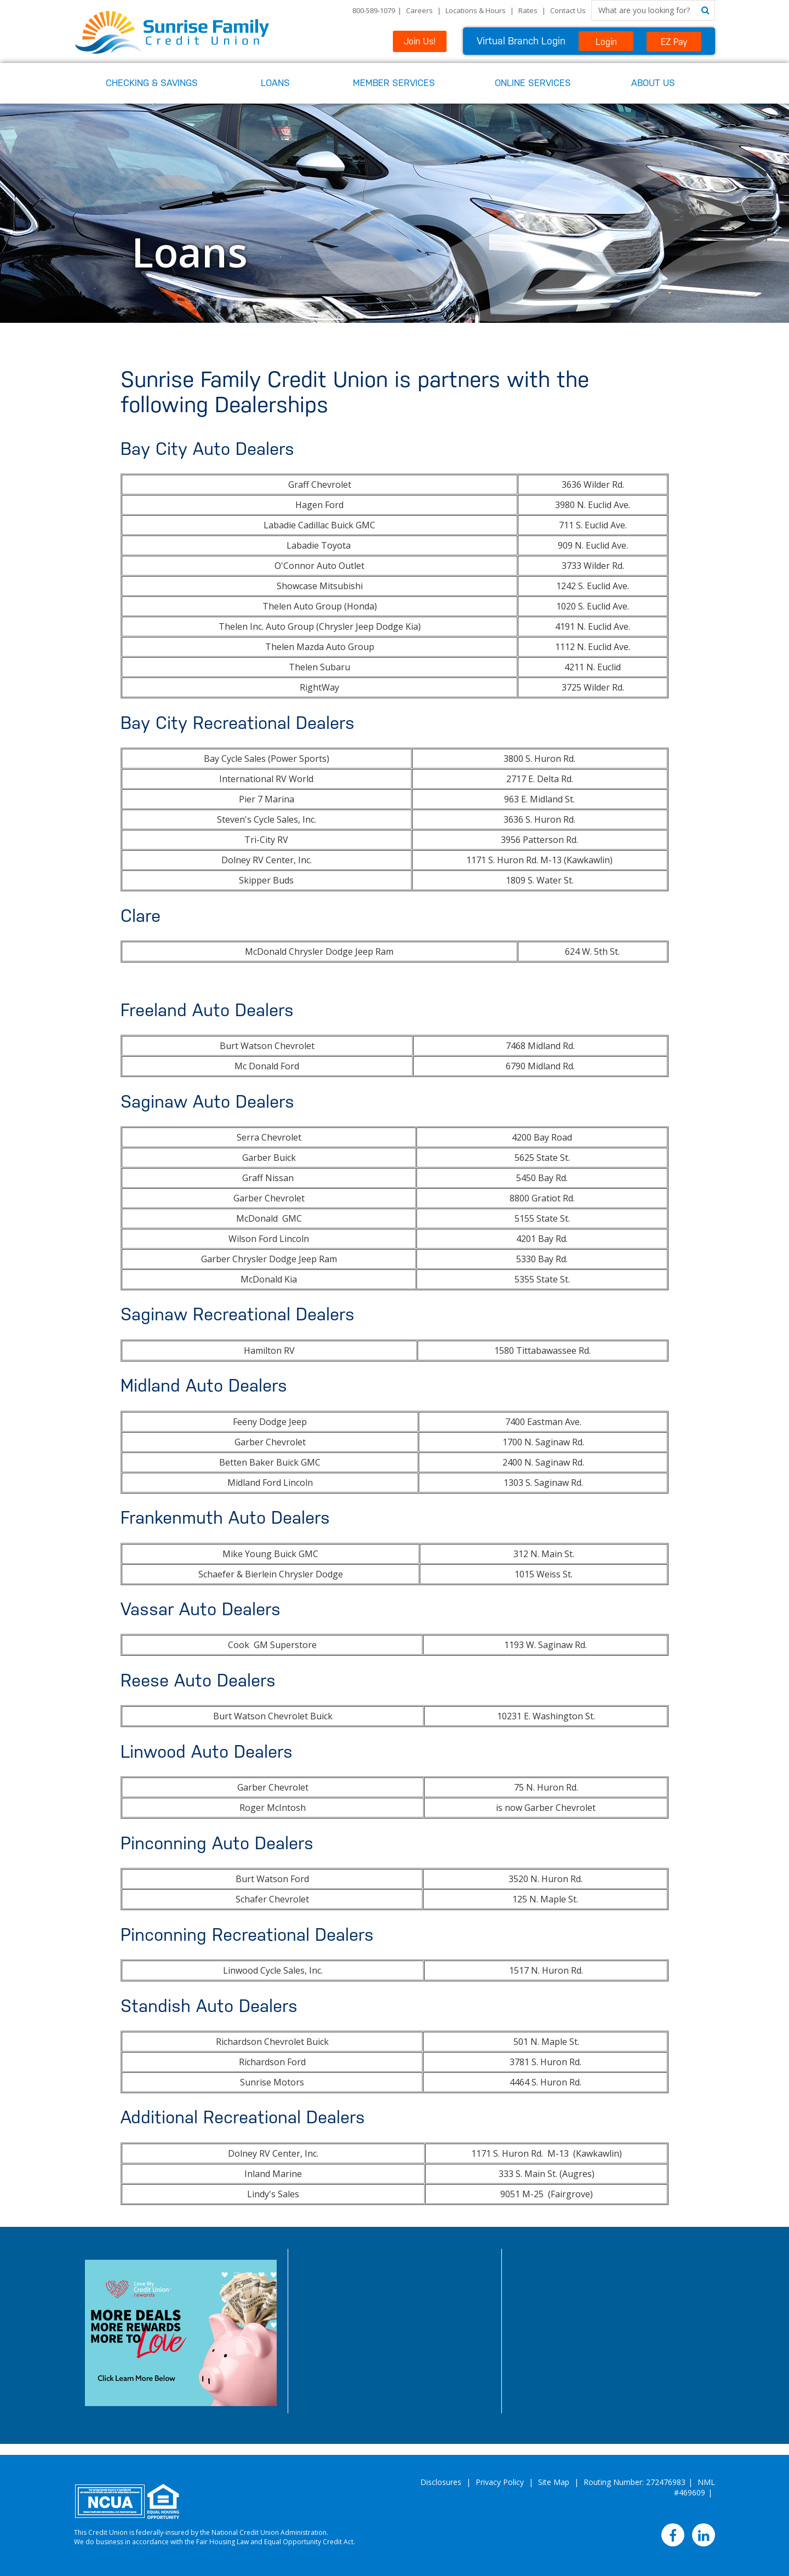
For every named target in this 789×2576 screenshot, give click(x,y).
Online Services (533, 82)
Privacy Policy (500, 2482)
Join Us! (420, 41)
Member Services (394, 82)
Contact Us (568, 10)
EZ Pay (674, 42)
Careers (419, 10)
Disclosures (440, 2482)
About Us (653, 82)
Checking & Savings (152, 82)
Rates (528, 10)
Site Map (553, 2482)
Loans (275, 82)
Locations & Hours (475, 10)
